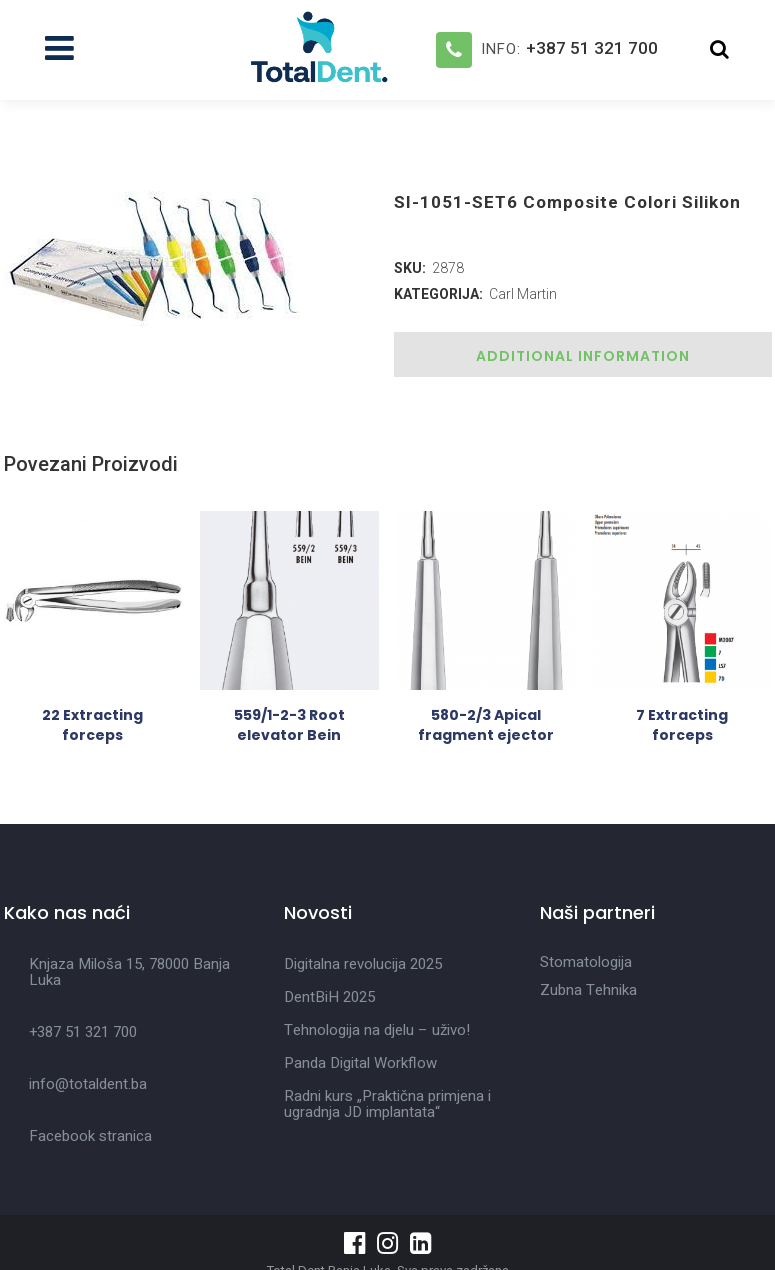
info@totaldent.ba (88, 1084)
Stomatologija (586, 962)
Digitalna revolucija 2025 (363, 964)
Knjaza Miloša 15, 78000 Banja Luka (129, 972)
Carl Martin (523, 294)
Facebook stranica (90, 1136)
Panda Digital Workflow (360, 1063)
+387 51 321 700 (592, 48)
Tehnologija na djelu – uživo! (377, 1030)
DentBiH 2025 (329, 997)
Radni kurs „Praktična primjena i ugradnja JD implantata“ (387, 1104)
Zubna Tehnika (588, 990)
